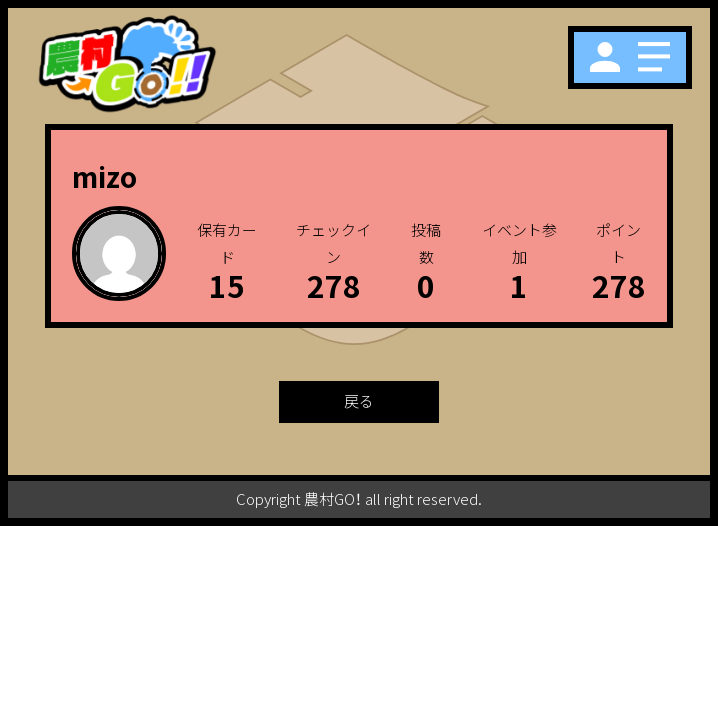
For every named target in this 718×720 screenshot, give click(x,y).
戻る (359, 400)
